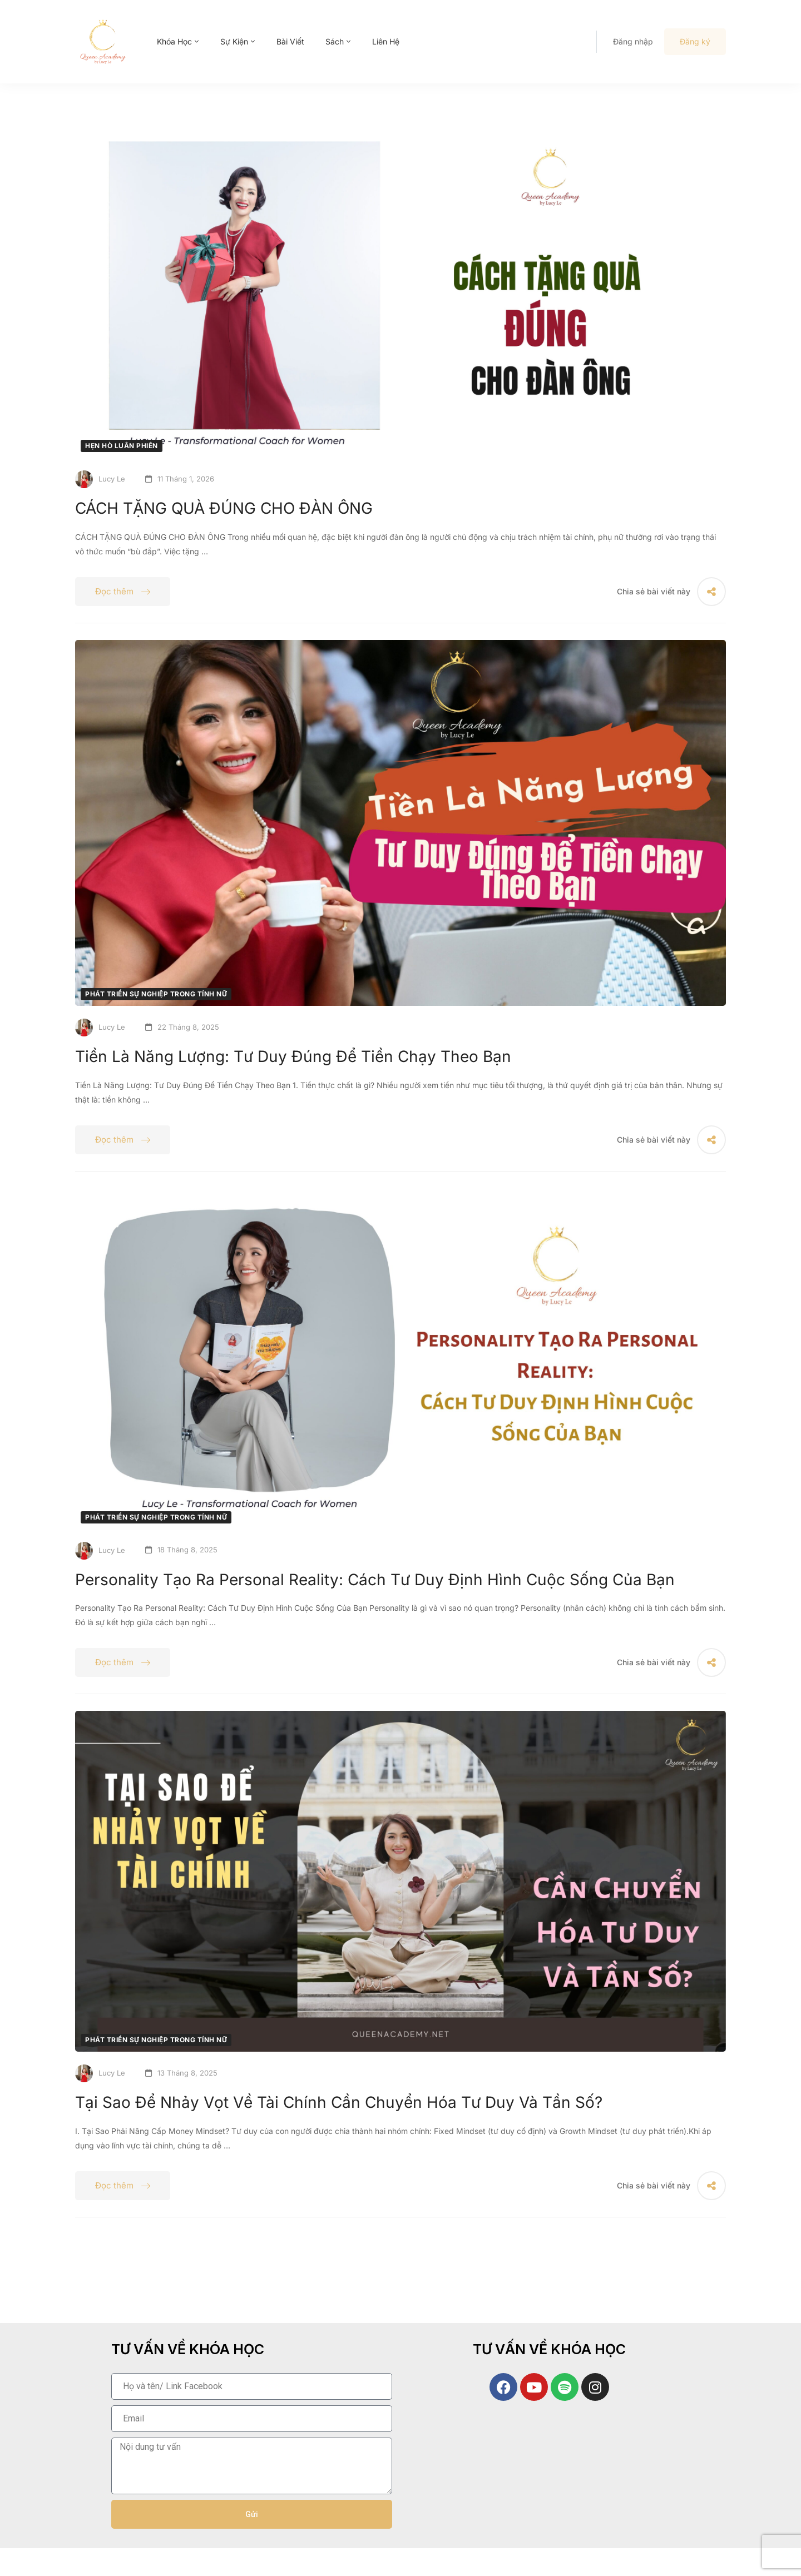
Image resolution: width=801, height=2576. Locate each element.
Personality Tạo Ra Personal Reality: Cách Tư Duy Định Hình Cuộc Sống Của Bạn (375, 1579)
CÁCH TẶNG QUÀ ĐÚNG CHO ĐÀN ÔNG (224, 508)
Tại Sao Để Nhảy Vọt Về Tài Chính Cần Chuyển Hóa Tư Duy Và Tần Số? (338, 2102)
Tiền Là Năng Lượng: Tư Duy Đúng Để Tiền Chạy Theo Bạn (293, 1056)
